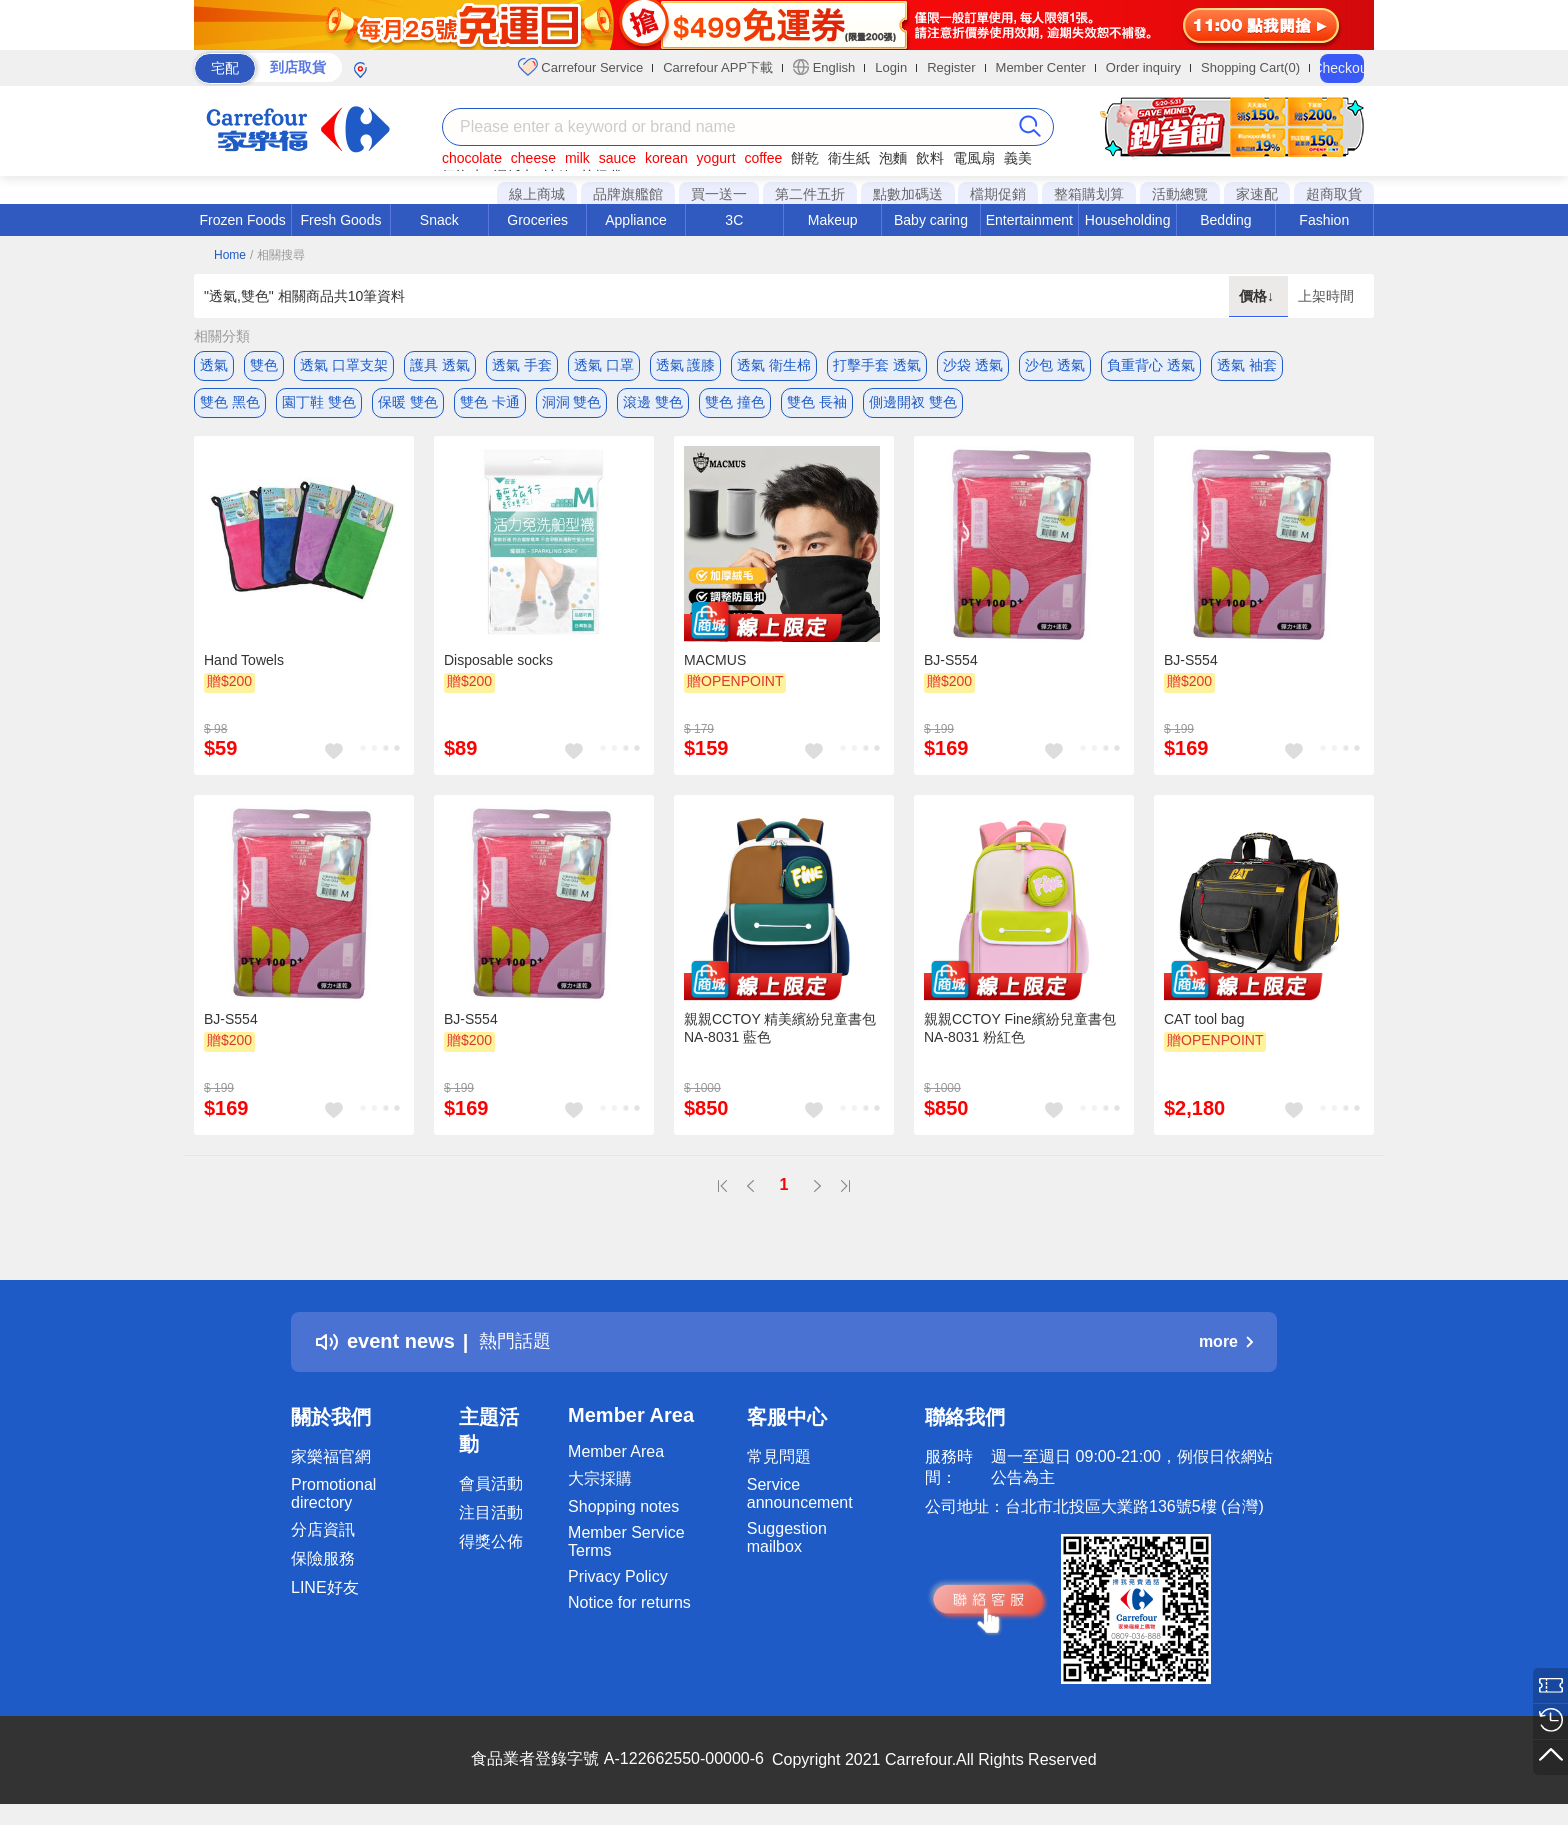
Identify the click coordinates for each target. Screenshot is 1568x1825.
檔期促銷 (998, 194)
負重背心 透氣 (1151, 365)
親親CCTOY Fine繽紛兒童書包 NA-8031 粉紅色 (1020, 1034)
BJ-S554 (951, 665)
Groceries (537, 220)
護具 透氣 (440, 365)
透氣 (214, 365)
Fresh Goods (341, 220)
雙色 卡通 (490, 405)
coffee (763, 158)
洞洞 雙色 (572, 405)
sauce (617, 158)
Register (951, 67)
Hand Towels (244, 665)
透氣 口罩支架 (344, 365)
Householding (1128, 220)
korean (666, 158)
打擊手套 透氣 (877, 365)
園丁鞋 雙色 (319, 405)
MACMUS (715, 665)
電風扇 (974, 158)
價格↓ (1258, 296)
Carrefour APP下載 (718, 67)
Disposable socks (498, 665)
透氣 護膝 (686, 365)
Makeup (833, 220)
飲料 (930, 158)
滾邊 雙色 (653, 405)
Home (230, 255)
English (824, 67)
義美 (1018, 158)
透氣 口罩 (604, 365)
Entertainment (1029, 220)
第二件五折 (810, 194)
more (1226, 1346)
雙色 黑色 (230, 405)
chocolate (472, 158)
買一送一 (719, 194)
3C (734, 220)
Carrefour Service (580, 67)
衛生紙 (849, 158)
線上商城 (537, 194)
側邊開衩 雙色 (913, 405)
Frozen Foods (242, 220)
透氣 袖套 (1247, 365)
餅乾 (805, 158)
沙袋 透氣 (973, 365)
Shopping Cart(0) (1250, 67)
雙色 (264, 365)
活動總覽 (1180, 194)
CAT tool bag (1204, 1025)
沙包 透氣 (1055, 365)
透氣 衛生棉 (774, 365)
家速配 (1257, 194)
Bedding (1225, 220)
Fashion (1324, 220)
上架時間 (1326, 296)
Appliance (636, 220)
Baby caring (931, 220)
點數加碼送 (908, 194)
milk (577, 158)
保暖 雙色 (408, 405)
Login (891, 67)
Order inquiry (1143, 67)
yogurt (716, 158)
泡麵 (893, 158)
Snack (439, 220)
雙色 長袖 (817, 405)
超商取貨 (1334, 194)
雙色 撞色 (735, 405)
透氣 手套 (522, 365)
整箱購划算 (1089, 194)
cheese (533, 158)
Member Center (1041, 67)
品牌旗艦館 (628, 194)
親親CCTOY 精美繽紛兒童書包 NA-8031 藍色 (780, 1034)
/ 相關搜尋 (277, 255)
